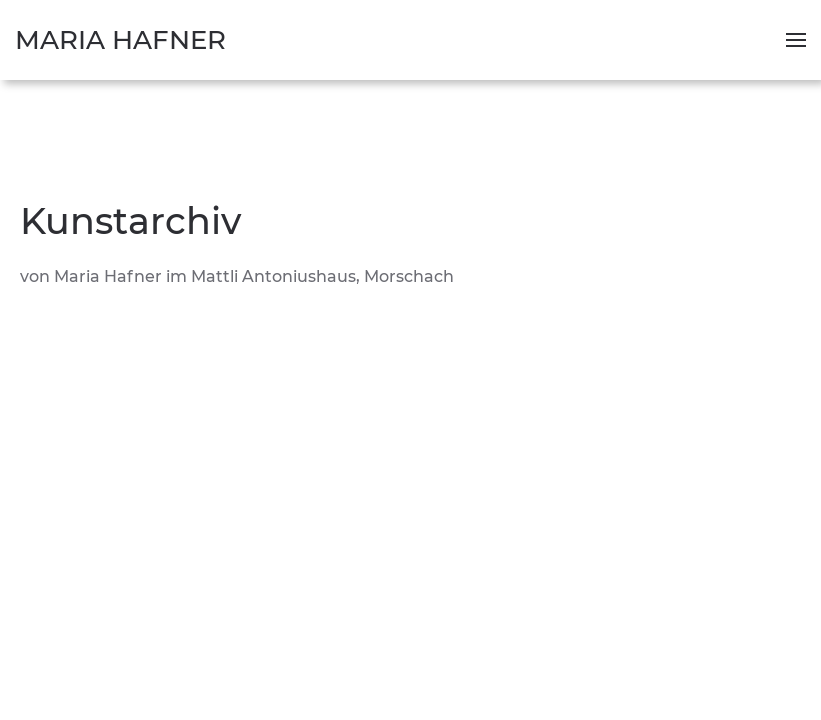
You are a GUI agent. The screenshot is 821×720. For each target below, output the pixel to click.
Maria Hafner (120, 40)
